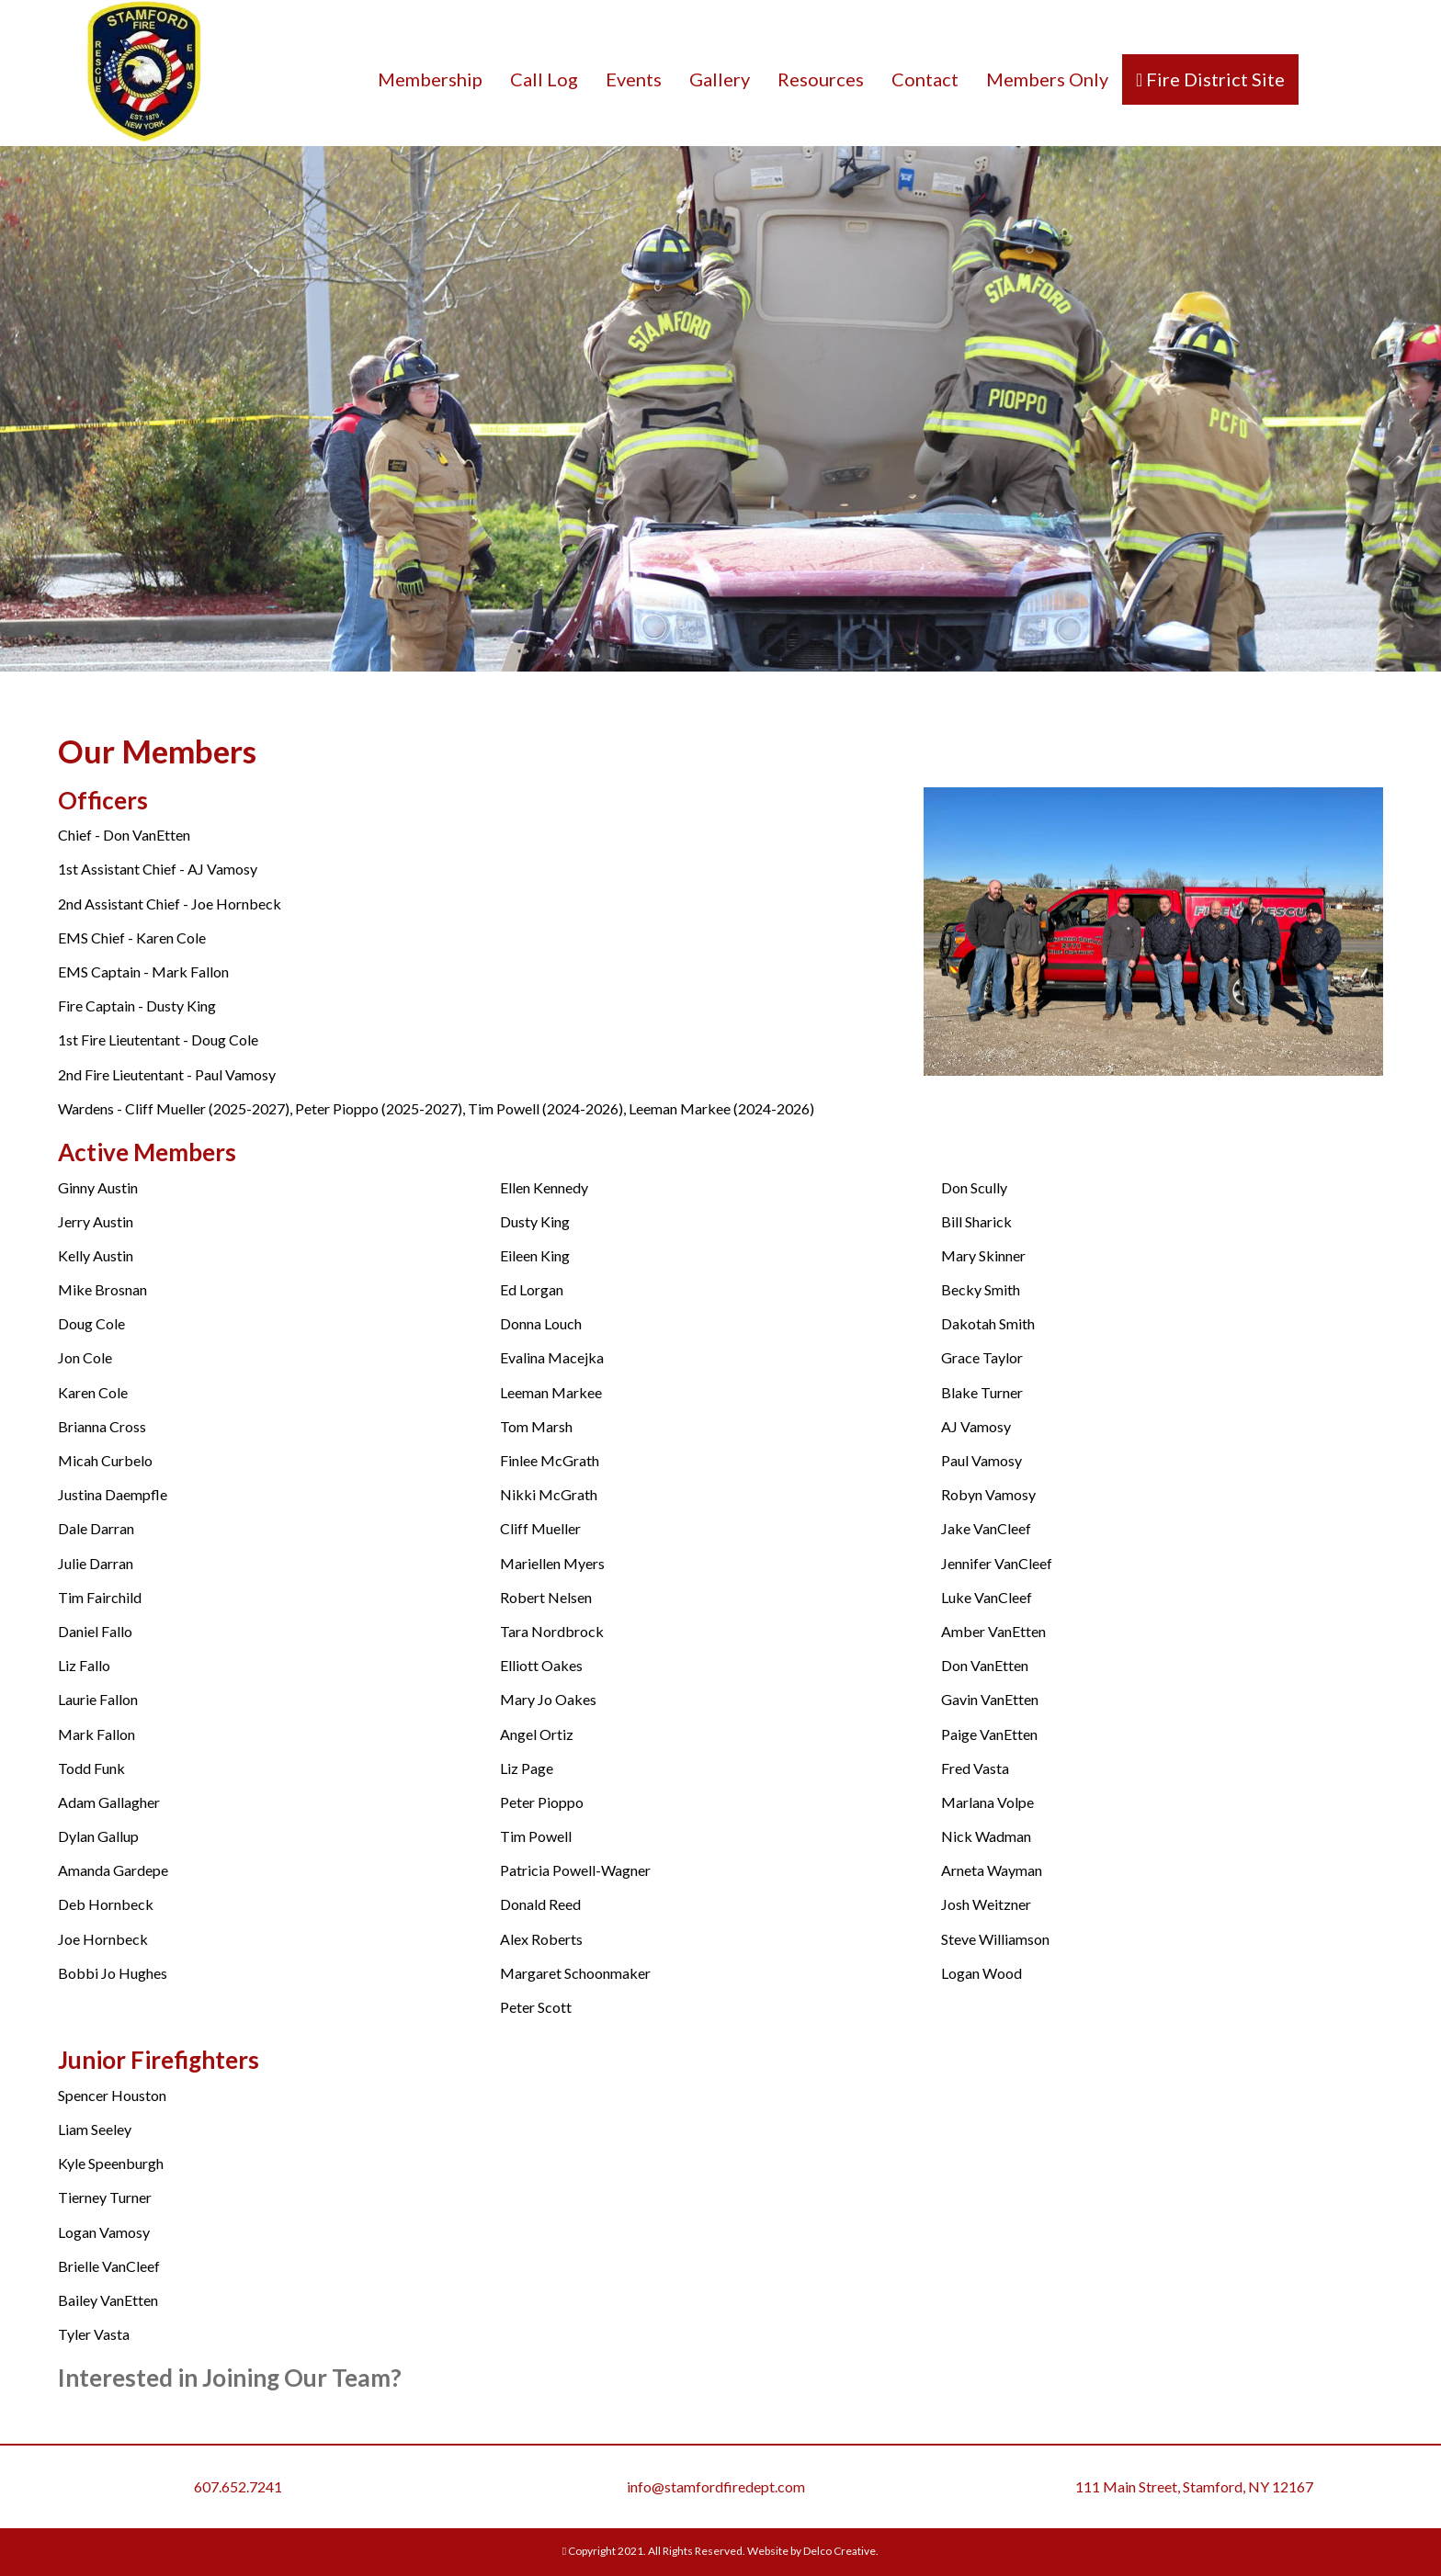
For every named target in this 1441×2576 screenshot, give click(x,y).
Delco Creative (839, 2551)
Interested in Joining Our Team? (230, 2377)
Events (634, 79)
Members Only (1047, 79)
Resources (820, 79)
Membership (430, 79)
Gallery (719, 79)
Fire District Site (1213, 79)
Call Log (544, 79)
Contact (925, 79)
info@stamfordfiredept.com (716, 2486)
